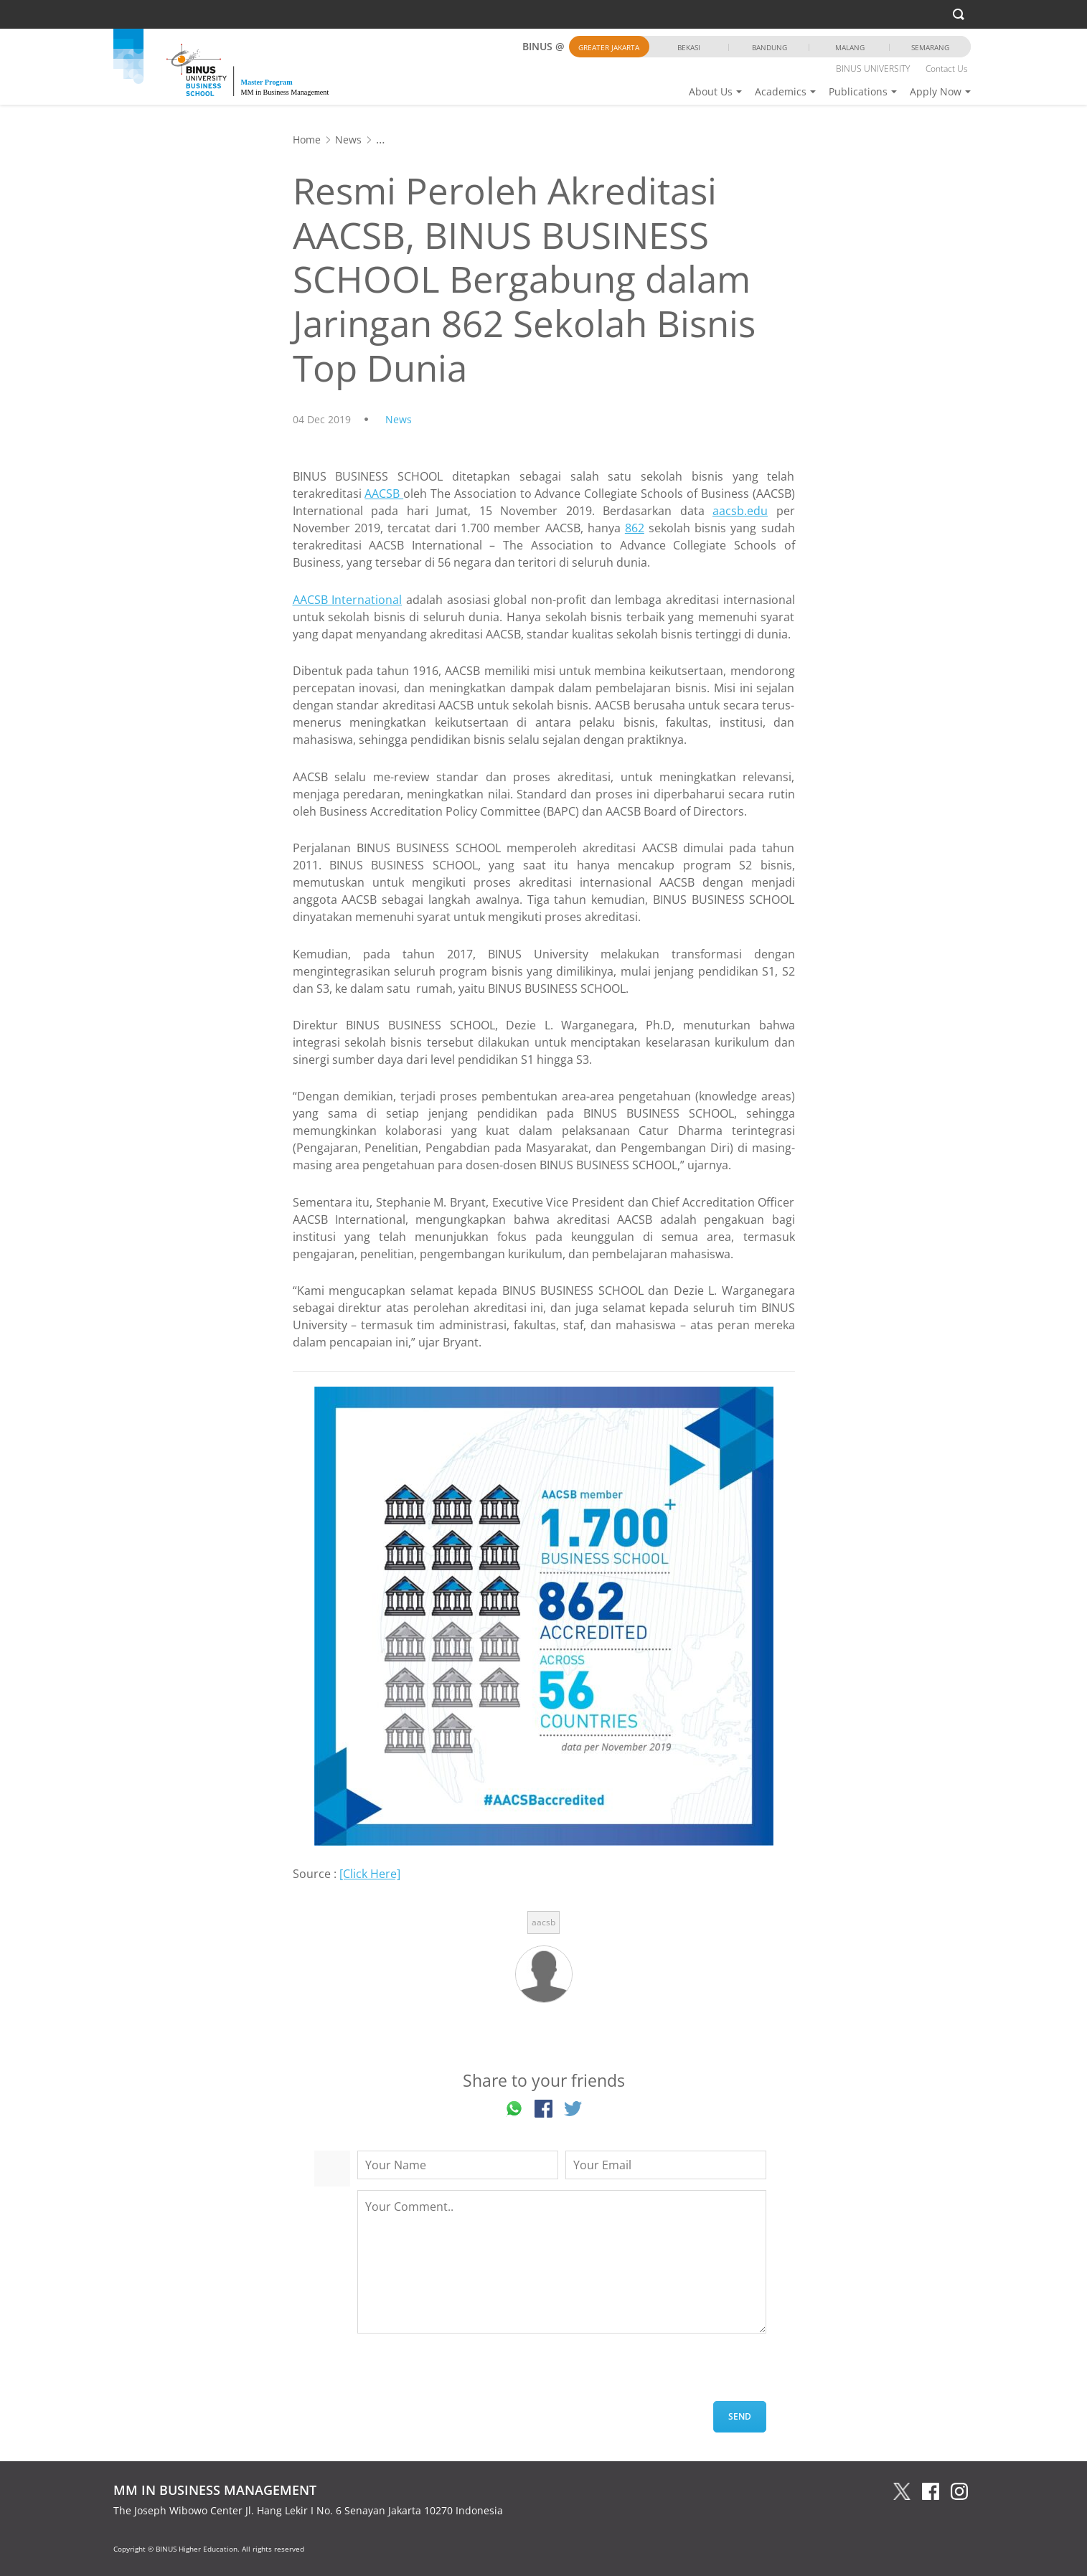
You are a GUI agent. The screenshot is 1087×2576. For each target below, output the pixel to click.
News (348, 139)
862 (634, 528)
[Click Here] (369, 1874)
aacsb (543, 1922)
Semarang (930, 47)
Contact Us (947, 68)
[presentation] (466, 2373)
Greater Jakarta (608, 47)
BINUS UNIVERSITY (873, 68)
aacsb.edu (740, 511)
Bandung (769, 47)
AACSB (383, 493)
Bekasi (688, 47)
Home (307, 139)
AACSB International (348, 600)
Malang (850, 47)
